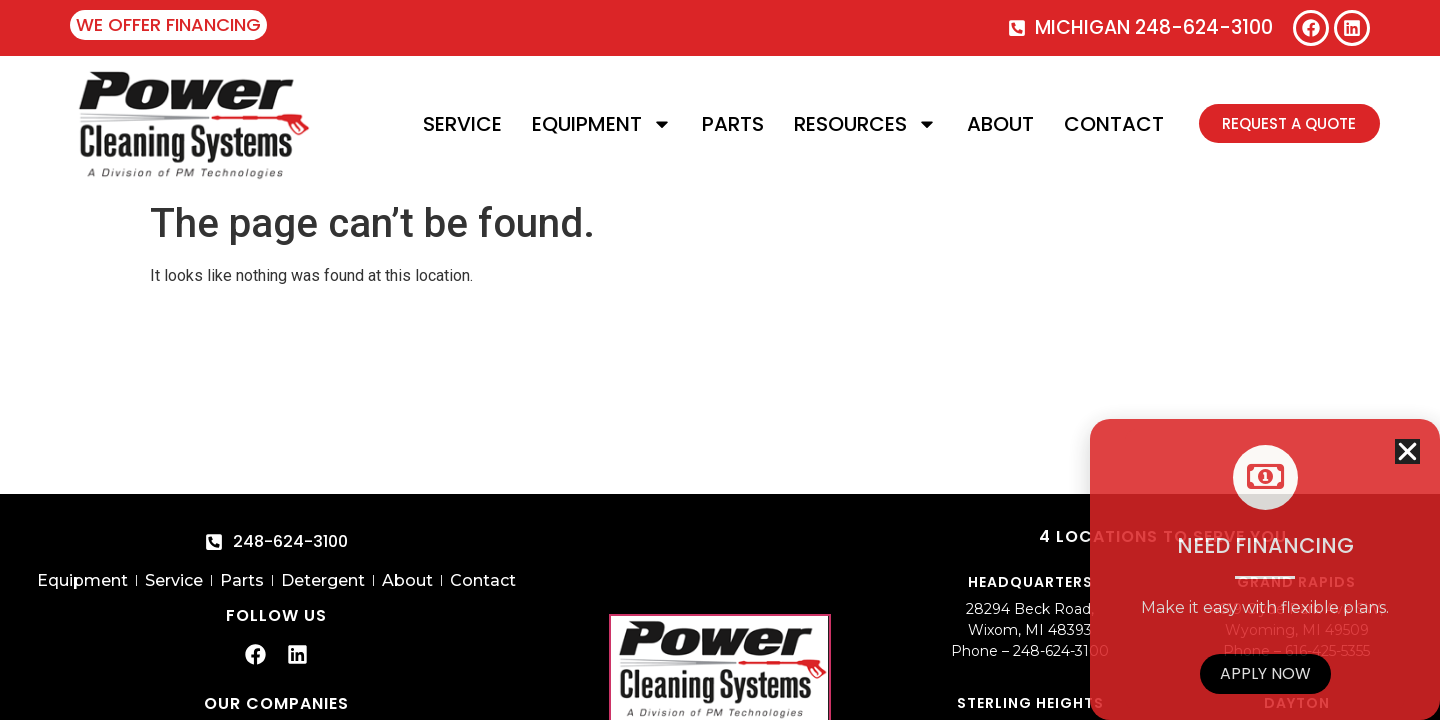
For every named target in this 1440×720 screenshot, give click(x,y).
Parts (732, 124)
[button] (1407, 451)
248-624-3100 (1061, 651)
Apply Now (1265, 673)
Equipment (601, 124)
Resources (864, 124)
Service (461, 124)
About (999, 124)
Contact (1113, 124)
